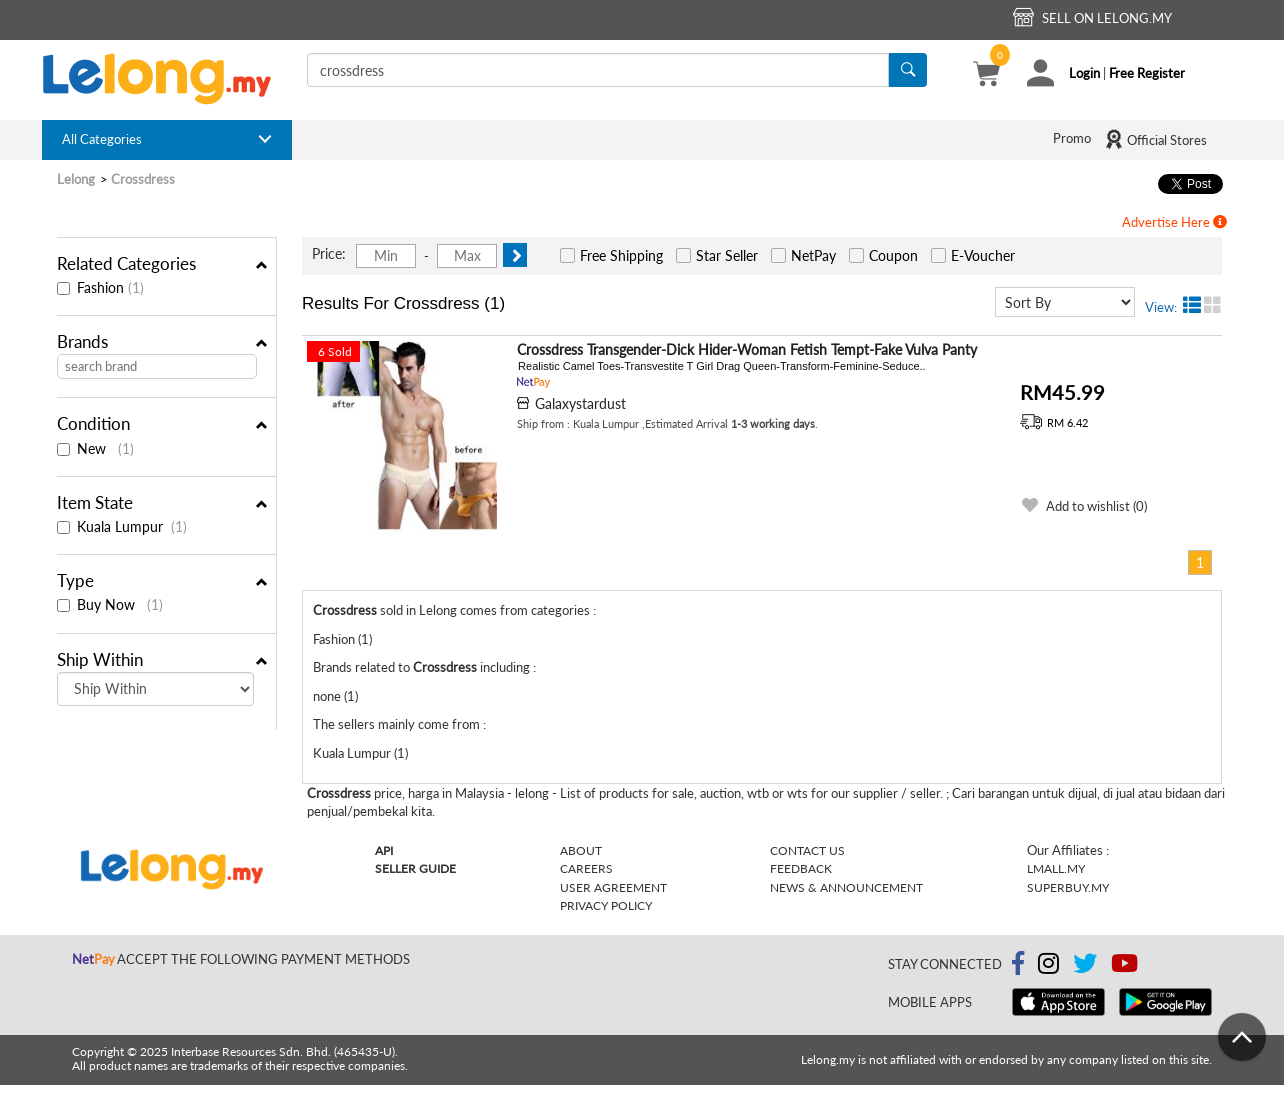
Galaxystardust (580, 403)
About (581, 850)
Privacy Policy (606, 905)
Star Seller (727, 255)
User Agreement (613, 887)
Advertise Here (1174, 222)
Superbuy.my (1068, 887)
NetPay (813, 255)
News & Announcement (846, 887)
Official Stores (1155, 139)
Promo (1072, 138)
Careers (586, 868)
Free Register (1147, 73)
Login (1084, 73)
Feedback (801, 868)
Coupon (893, 255)
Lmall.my (1056, 868)
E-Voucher (983, 255)
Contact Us (807, 850)
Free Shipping (621, 255)
